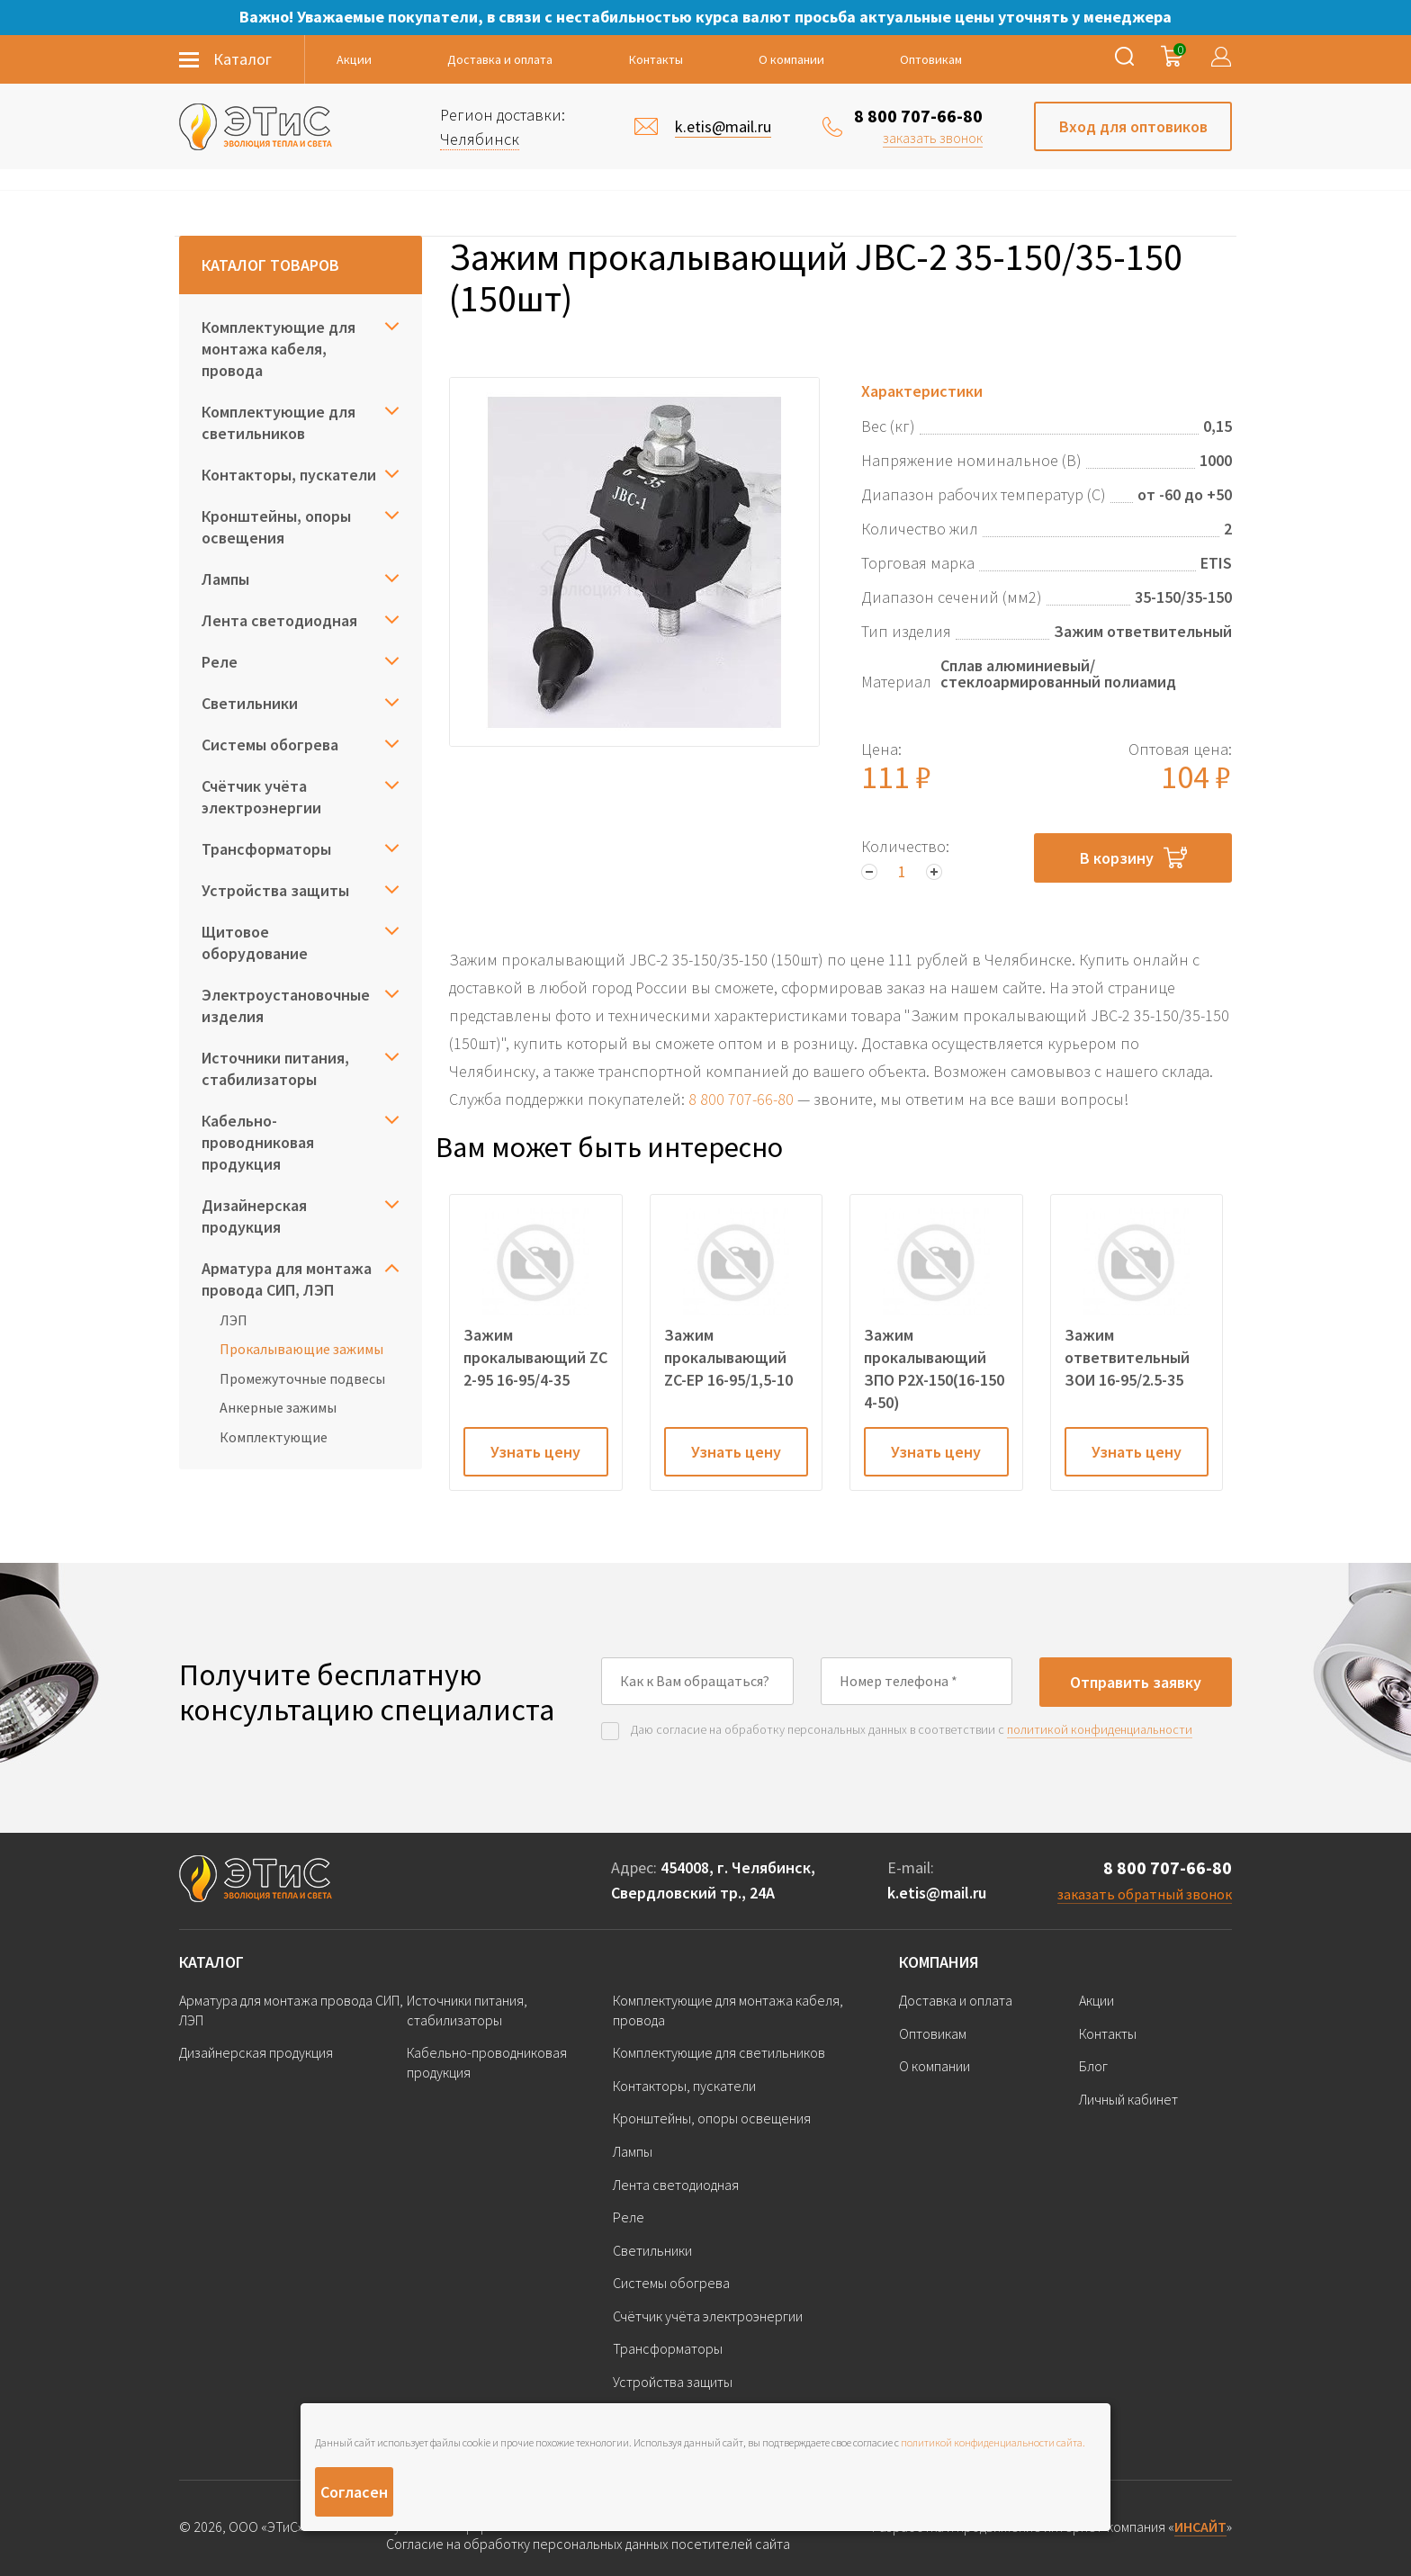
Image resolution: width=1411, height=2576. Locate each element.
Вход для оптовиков (1133, 126)
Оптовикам (931, 59)
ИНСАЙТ (1200, 2527)
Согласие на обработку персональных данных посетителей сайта (588, 2544)
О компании (791, 59)
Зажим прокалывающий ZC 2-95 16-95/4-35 (535, 1357)
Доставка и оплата (500, 59)
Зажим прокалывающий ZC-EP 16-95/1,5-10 (728, 1357)
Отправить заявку (1135, 1682)
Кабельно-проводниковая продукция (258, 1142)
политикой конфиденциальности (1099, 1729)
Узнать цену (535, 1451)
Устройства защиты (275, 890)
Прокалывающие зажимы (301, 1349)
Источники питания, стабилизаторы (275, 1068)
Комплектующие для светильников (278, 422)
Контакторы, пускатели (289, 474)
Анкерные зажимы (278, 1407)
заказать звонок (933, 138)
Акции (354, 59)
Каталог (211, 1962)
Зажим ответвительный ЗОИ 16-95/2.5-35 (1127, 1357)
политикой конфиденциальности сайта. (993, 2442)
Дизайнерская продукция (254, 1216)
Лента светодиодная (279, 620)
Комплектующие (274, 1437)
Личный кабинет (1128, 2099)
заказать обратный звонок (1144, 1894)
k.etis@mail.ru (936, 1892)
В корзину (1133, 857)
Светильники (250, 703)
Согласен (354, 2492)
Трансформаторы (266, 849)
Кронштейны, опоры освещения (276, 527)
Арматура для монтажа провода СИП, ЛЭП (287, 1279)
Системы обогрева (270, 744)
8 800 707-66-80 (918, 115)
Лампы (225, 579)
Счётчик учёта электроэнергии (261, 797)
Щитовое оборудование (255, 942)
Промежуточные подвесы (302, 1378)
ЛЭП (233, 1320)
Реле (220, 661)
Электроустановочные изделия (286, 1005)
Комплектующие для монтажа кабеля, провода (278, 349)
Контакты (656, 59)
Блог (1093, 2066)
